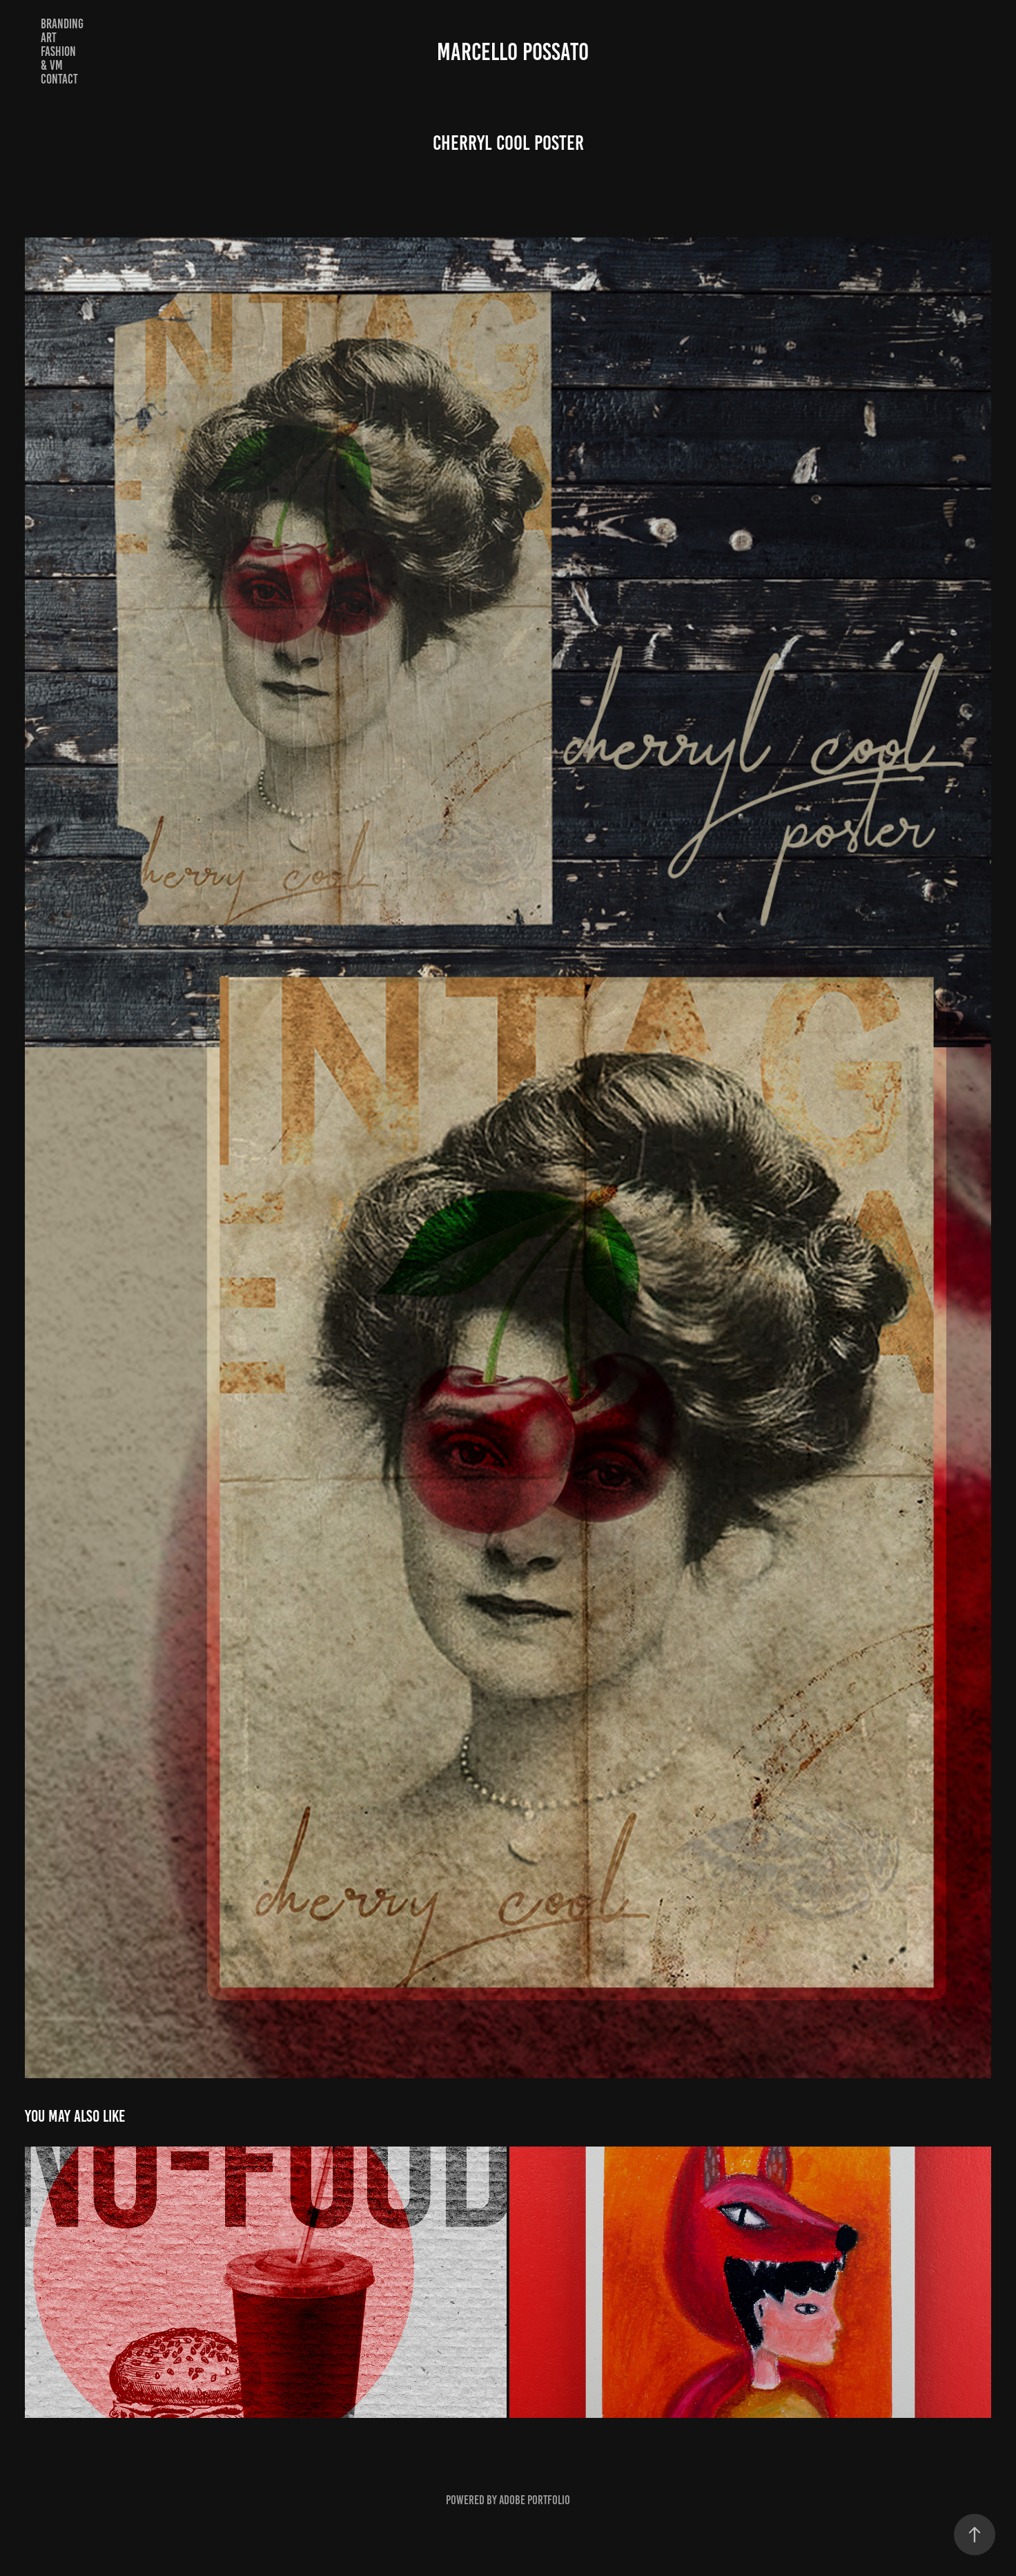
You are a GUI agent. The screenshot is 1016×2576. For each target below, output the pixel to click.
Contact (59, 79)
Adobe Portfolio (534, 2500)
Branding (62, 24)
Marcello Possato (513, 52)
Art (49, 37)
